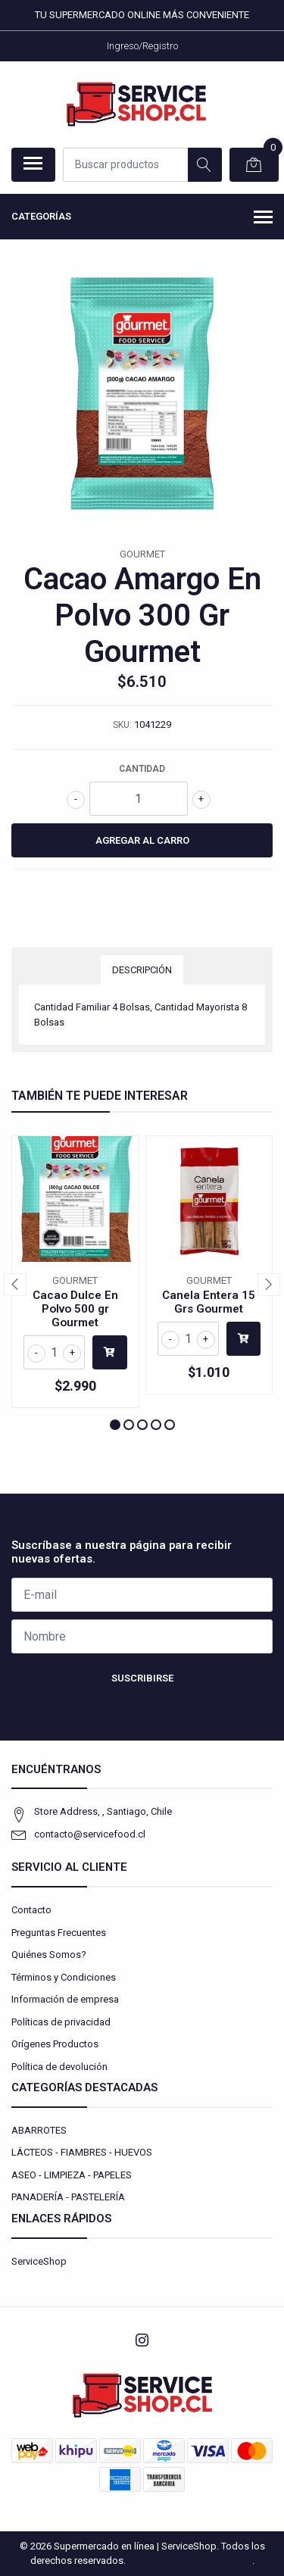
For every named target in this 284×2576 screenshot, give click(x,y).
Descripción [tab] (142, 970)
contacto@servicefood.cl (89, 1834)
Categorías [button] (142, 218)
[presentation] (15, 1284)
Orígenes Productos (54, 2044)
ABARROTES (39, 2130)
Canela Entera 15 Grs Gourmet (208, 1302)
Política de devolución (59, 2066)
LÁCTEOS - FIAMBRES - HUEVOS (81, 2152)
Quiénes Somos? (48, 1954)
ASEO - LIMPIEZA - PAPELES (71, 2175)
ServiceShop (39, 2261)
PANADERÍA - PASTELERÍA (68, 2197)
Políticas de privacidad (61, 2022)
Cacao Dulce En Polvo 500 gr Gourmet (75, 1308)
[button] (115, 1424)
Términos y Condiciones (63, 1977)
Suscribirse (142, 1678)
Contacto (31, 1910)
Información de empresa (65, 1999)
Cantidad (142, 768)
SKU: (122, 725)
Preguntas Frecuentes (58, 1932)
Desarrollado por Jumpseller (190, 2560)
